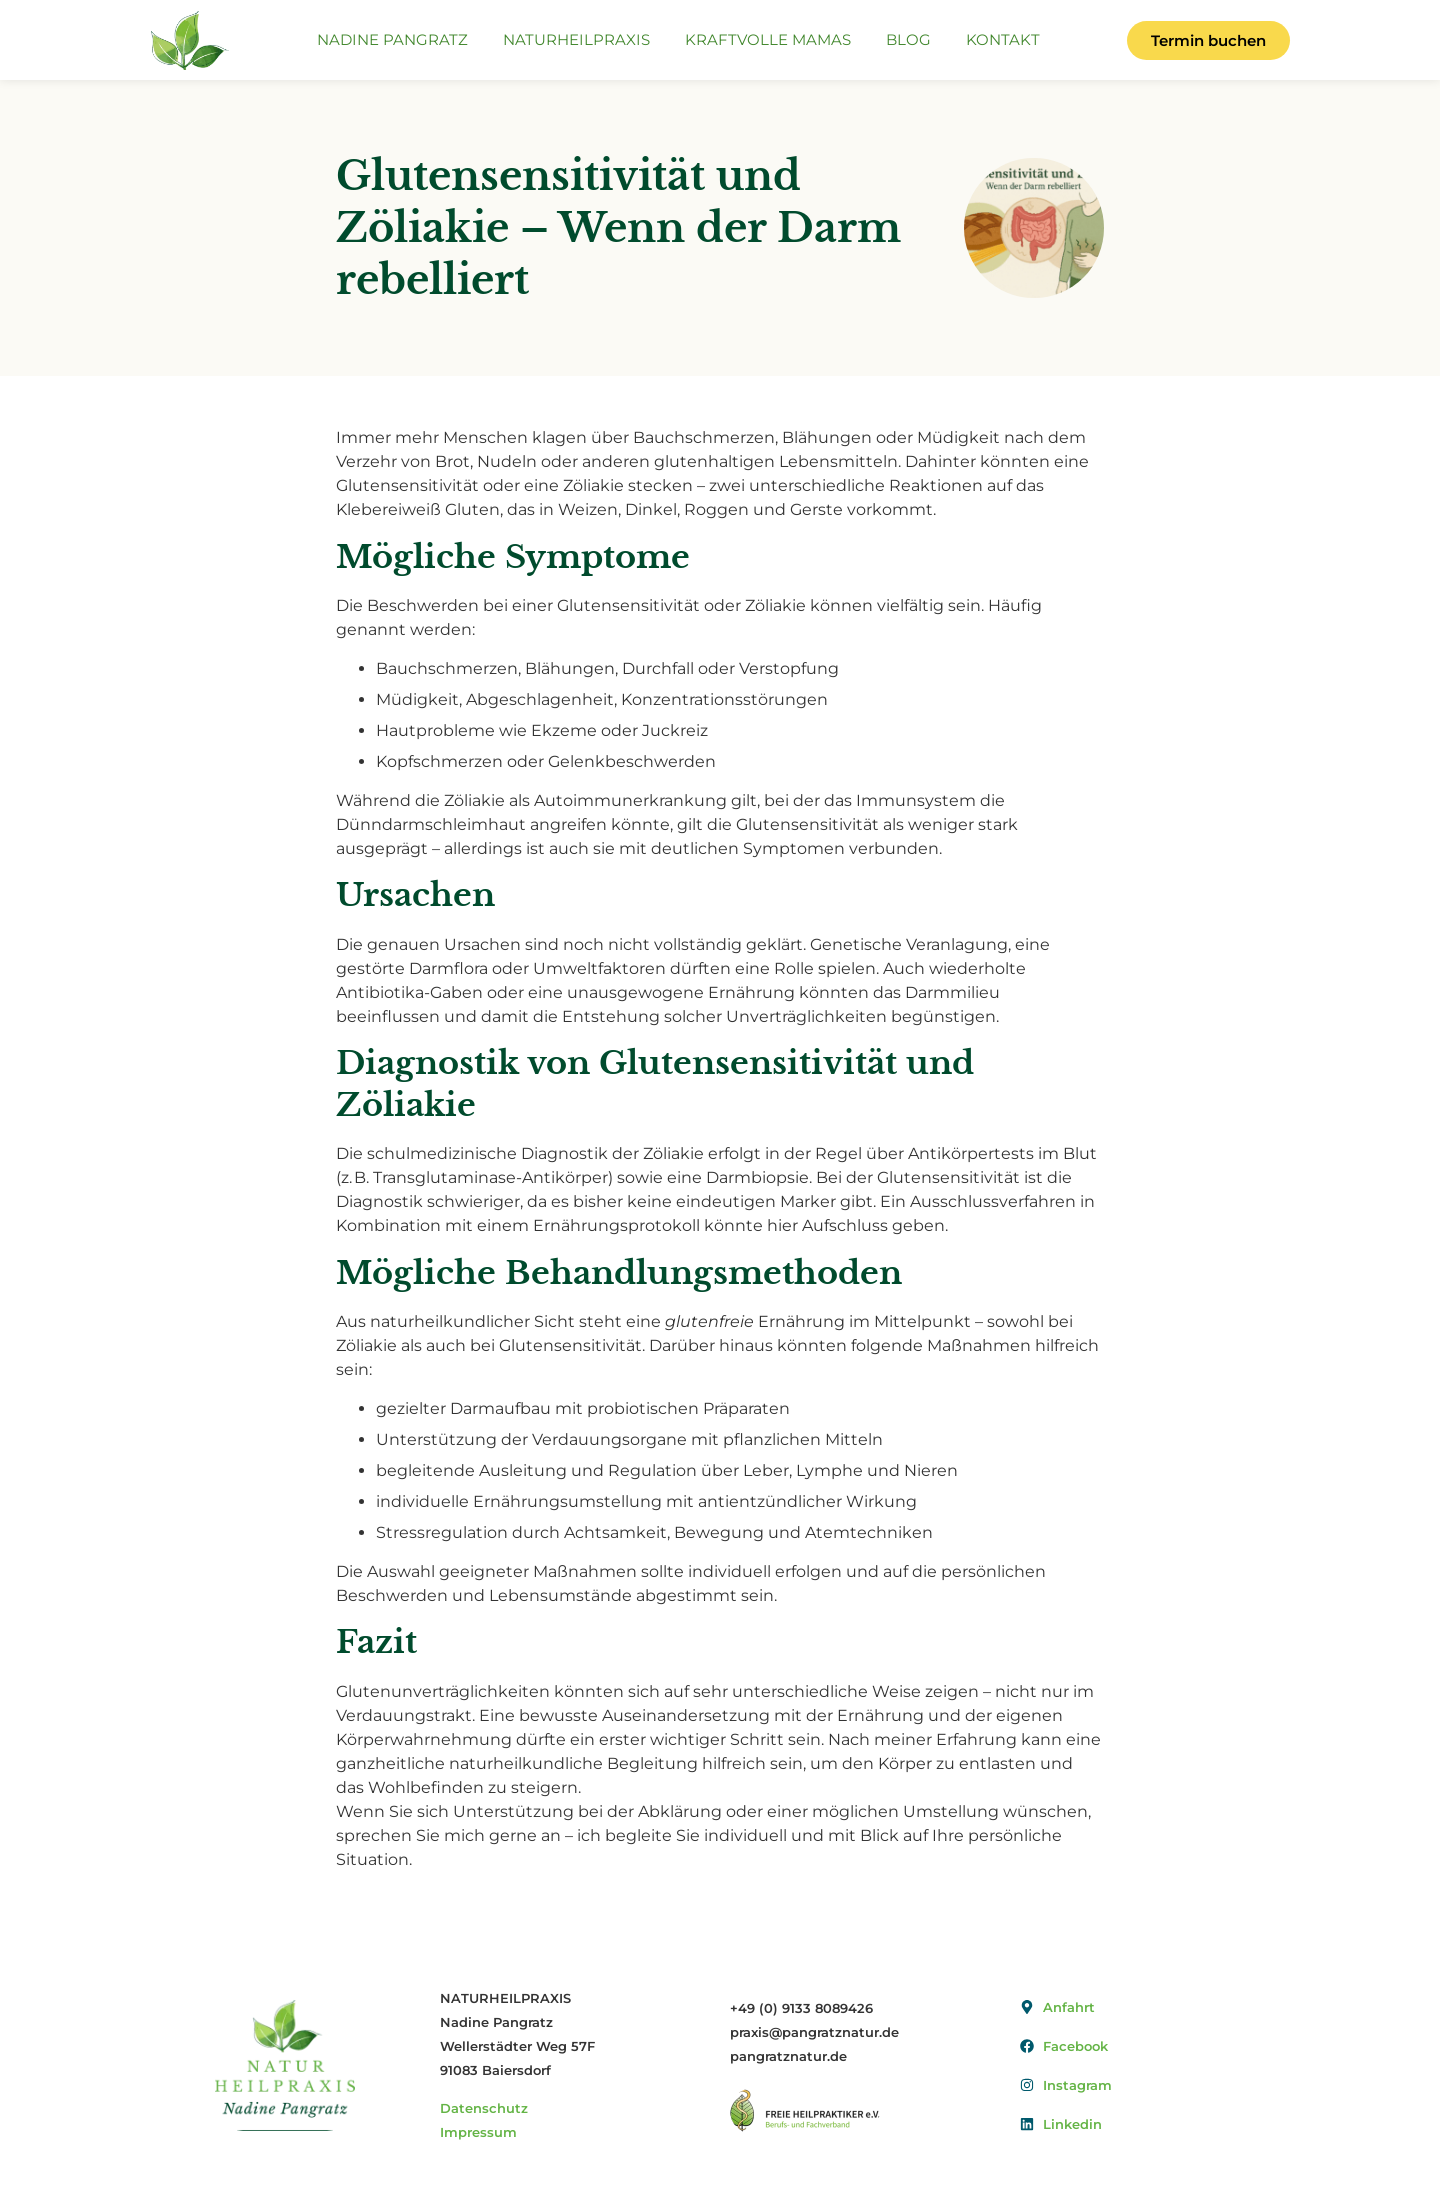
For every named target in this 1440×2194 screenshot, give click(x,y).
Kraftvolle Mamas (768, 39)
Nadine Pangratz (392, 39)
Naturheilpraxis (576, 39)
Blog (908, 39)
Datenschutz (484, 2108)
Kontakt (1003, 39)
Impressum (478, 2132)
